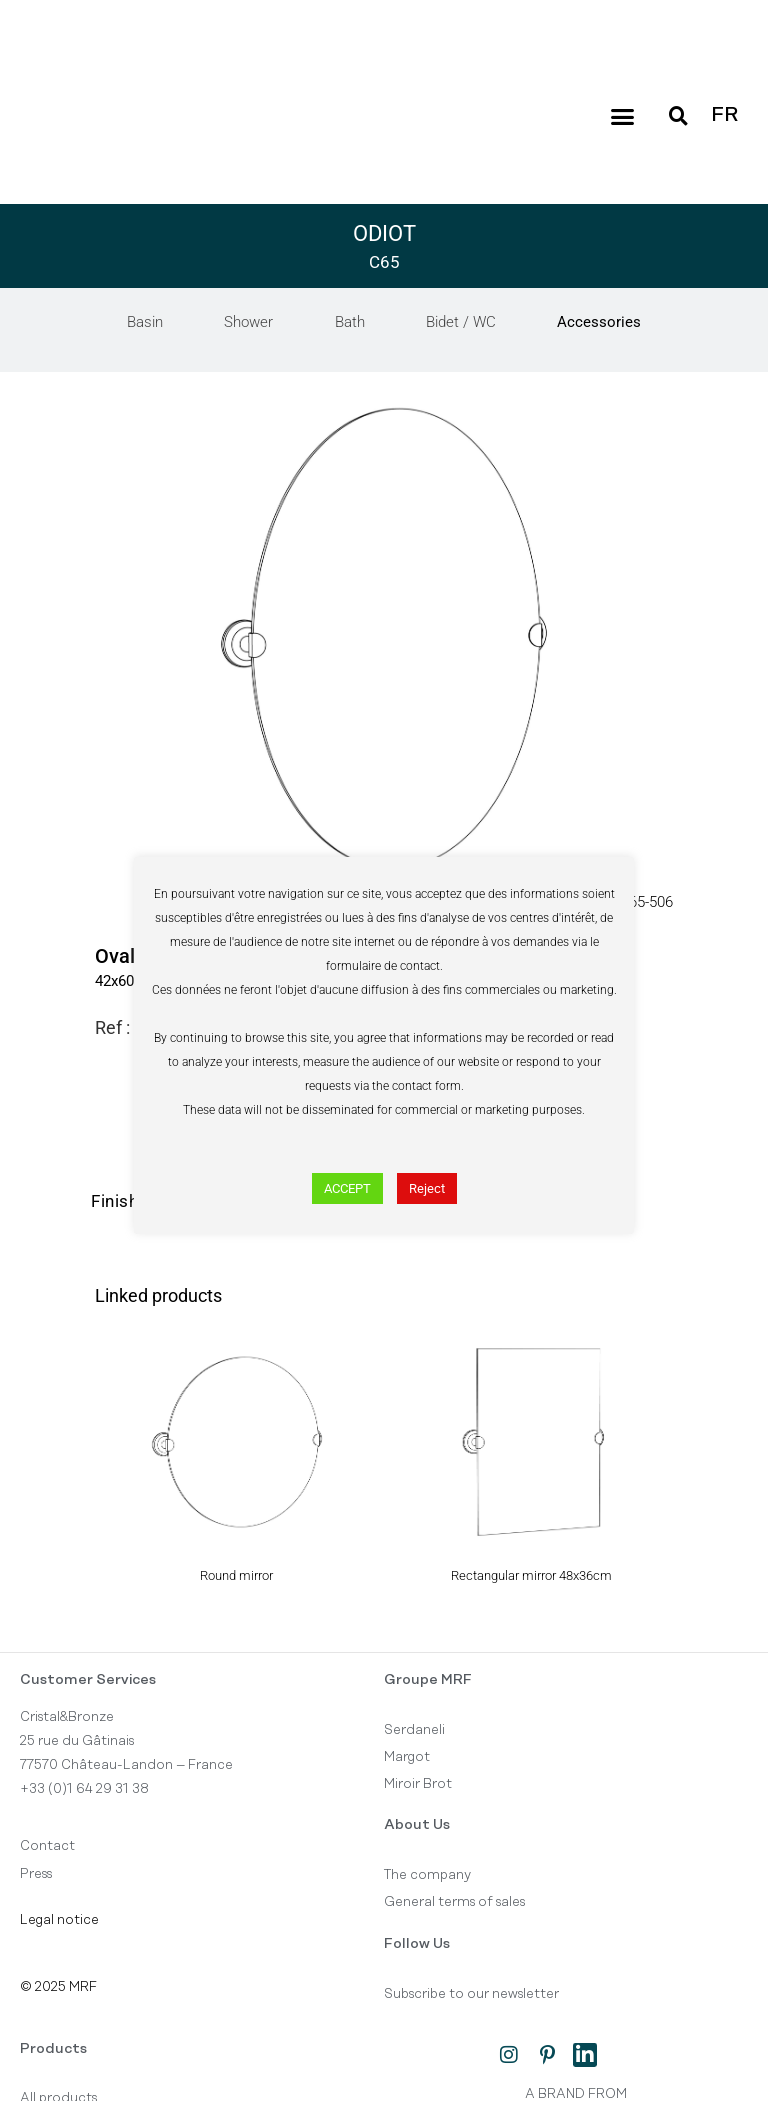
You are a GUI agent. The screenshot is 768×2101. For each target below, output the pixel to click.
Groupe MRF (428, 1680)
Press (36, 1874)
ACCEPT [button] (347, 1188)
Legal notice (59, 1921)
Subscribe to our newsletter (471, 1994)
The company (427, 1876)
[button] (622, 116)
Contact (47, 1847)
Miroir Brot (418, 1785)
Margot (407, 1757)
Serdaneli (414, 1730)
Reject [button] (427, 1188)
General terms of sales (454, 1903)
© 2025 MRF (58, 1987)
